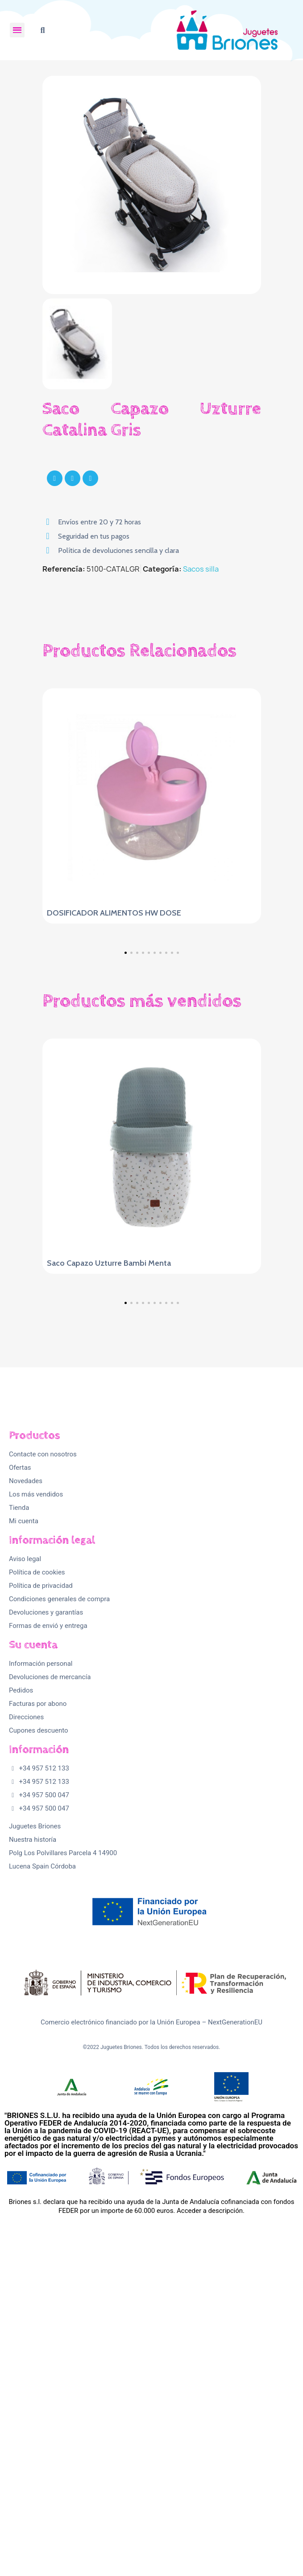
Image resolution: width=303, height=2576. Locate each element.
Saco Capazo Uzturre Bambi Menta (109, 1410)
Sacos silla (201, 569)
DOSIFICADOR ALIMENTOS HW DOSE (114, 913)
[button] (42, 30)
